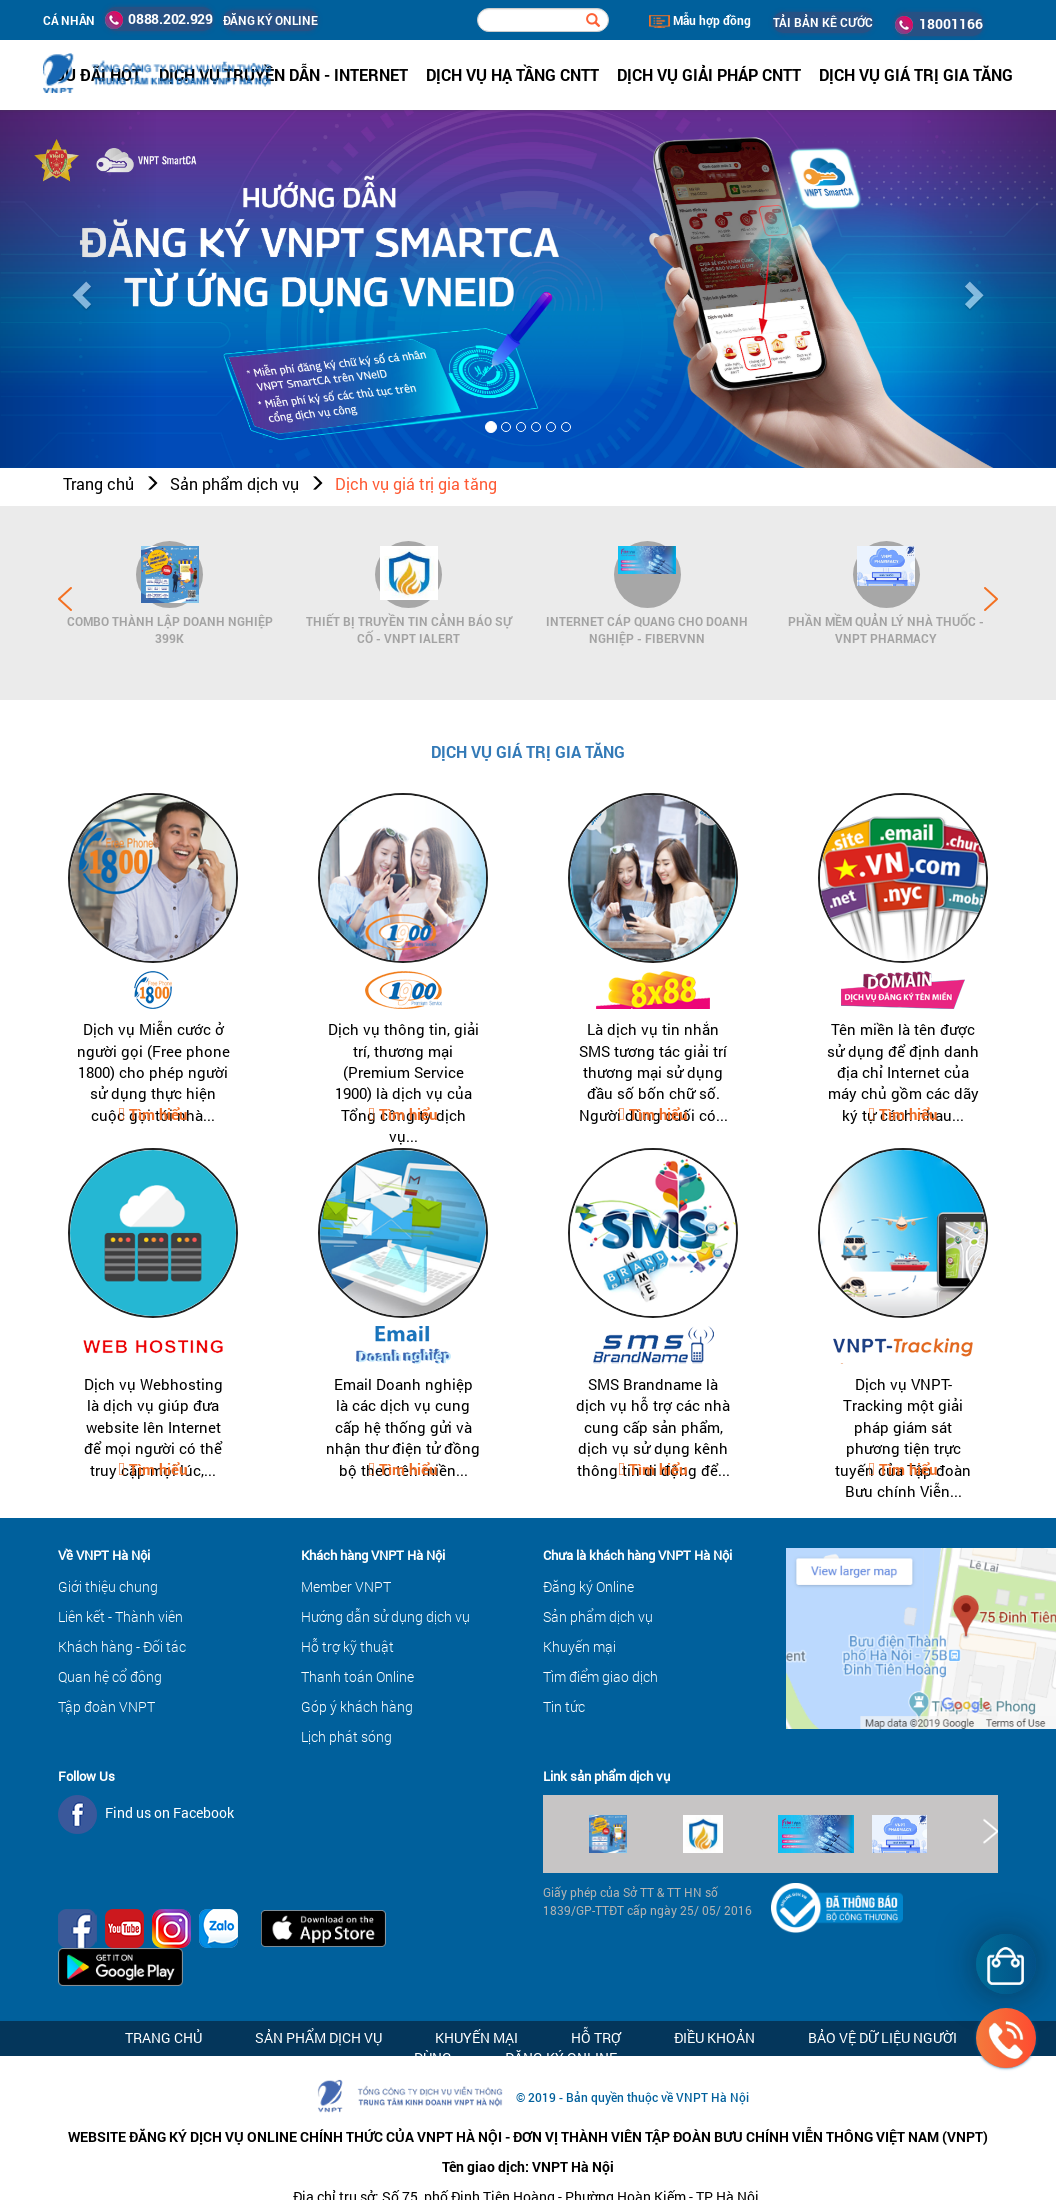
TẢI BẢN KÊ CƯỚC (823, 22)
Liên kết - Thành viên (120, 1616)
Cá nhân (69, 20)
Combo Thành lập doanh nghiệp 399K (170, 629)
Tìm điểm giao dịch (600, 1676)
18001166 (939, 24)
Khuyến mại (579, 1646)
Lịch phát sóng (346, 1736)
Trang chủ (98, 483)
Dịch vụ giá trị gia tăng (416, 483)
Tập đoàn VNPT (106, 1706)
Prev (65, 599)
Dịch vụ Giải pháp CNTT (709, 74)
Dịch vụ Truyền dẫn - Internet (283, 74)
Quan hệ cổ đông (110, 1676)
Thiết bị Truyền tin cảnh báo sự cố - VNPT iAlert (409, 629)
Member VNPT (346, 1586)
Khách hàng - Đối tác (122, 1646)
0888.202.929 (159, 19)
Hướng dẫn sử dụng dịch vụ (385, 1616)
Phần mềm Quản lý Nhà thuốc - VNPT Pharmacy (886, 629)
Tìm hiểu (156, 1114)
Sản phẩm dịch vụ (234, 483)
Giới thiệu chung (108, 1586)
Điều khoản (714, 2037)
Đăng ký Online (588, 1586)
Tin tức (564, 1706)
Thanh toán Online (357, 1676)
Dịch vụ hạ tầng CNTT (512, 74)
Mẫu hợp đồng (700, 20)
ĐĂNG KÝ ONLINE (270, 20)
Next (991, 599)
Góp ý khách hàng (357, 1706)
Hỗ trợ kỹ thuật (347, 1646)
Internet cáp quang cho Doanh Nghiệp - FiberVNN (647, 629)
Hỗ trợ (596, 2037)
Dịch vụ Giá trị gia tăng (916, 74)
